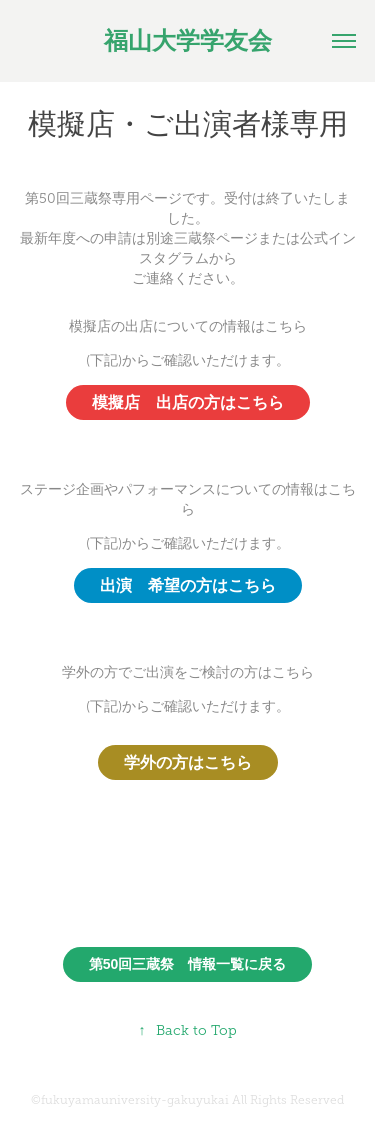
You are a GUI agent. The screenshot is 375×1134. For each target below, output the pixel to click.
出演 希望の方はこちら (188, 585)
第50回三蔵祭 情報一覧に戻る (188, 964)
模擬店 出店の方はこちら (188, 402)
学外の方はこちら (188, 762)
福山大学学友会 (188, 41)
